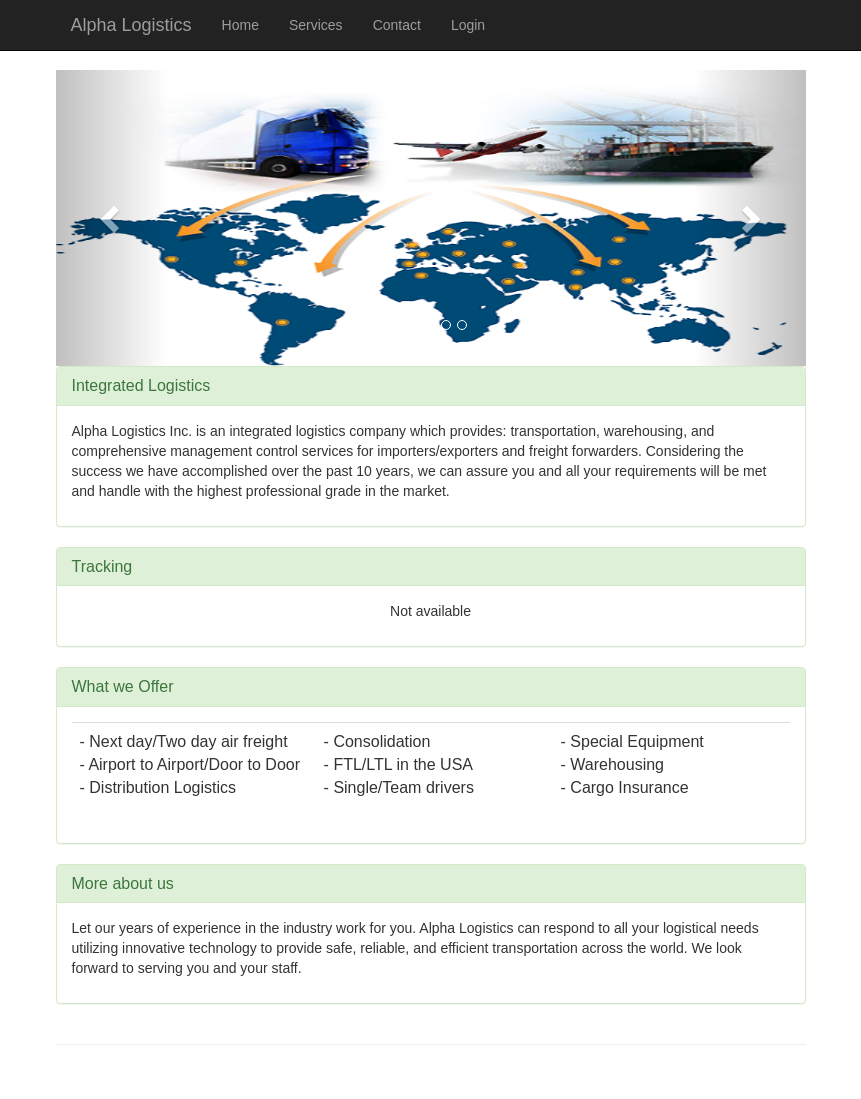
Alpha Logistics (131, 25)
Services (316, 25)
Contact (397, 25)
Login (468, 25)
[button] (112, 218)
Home (240, 25)
